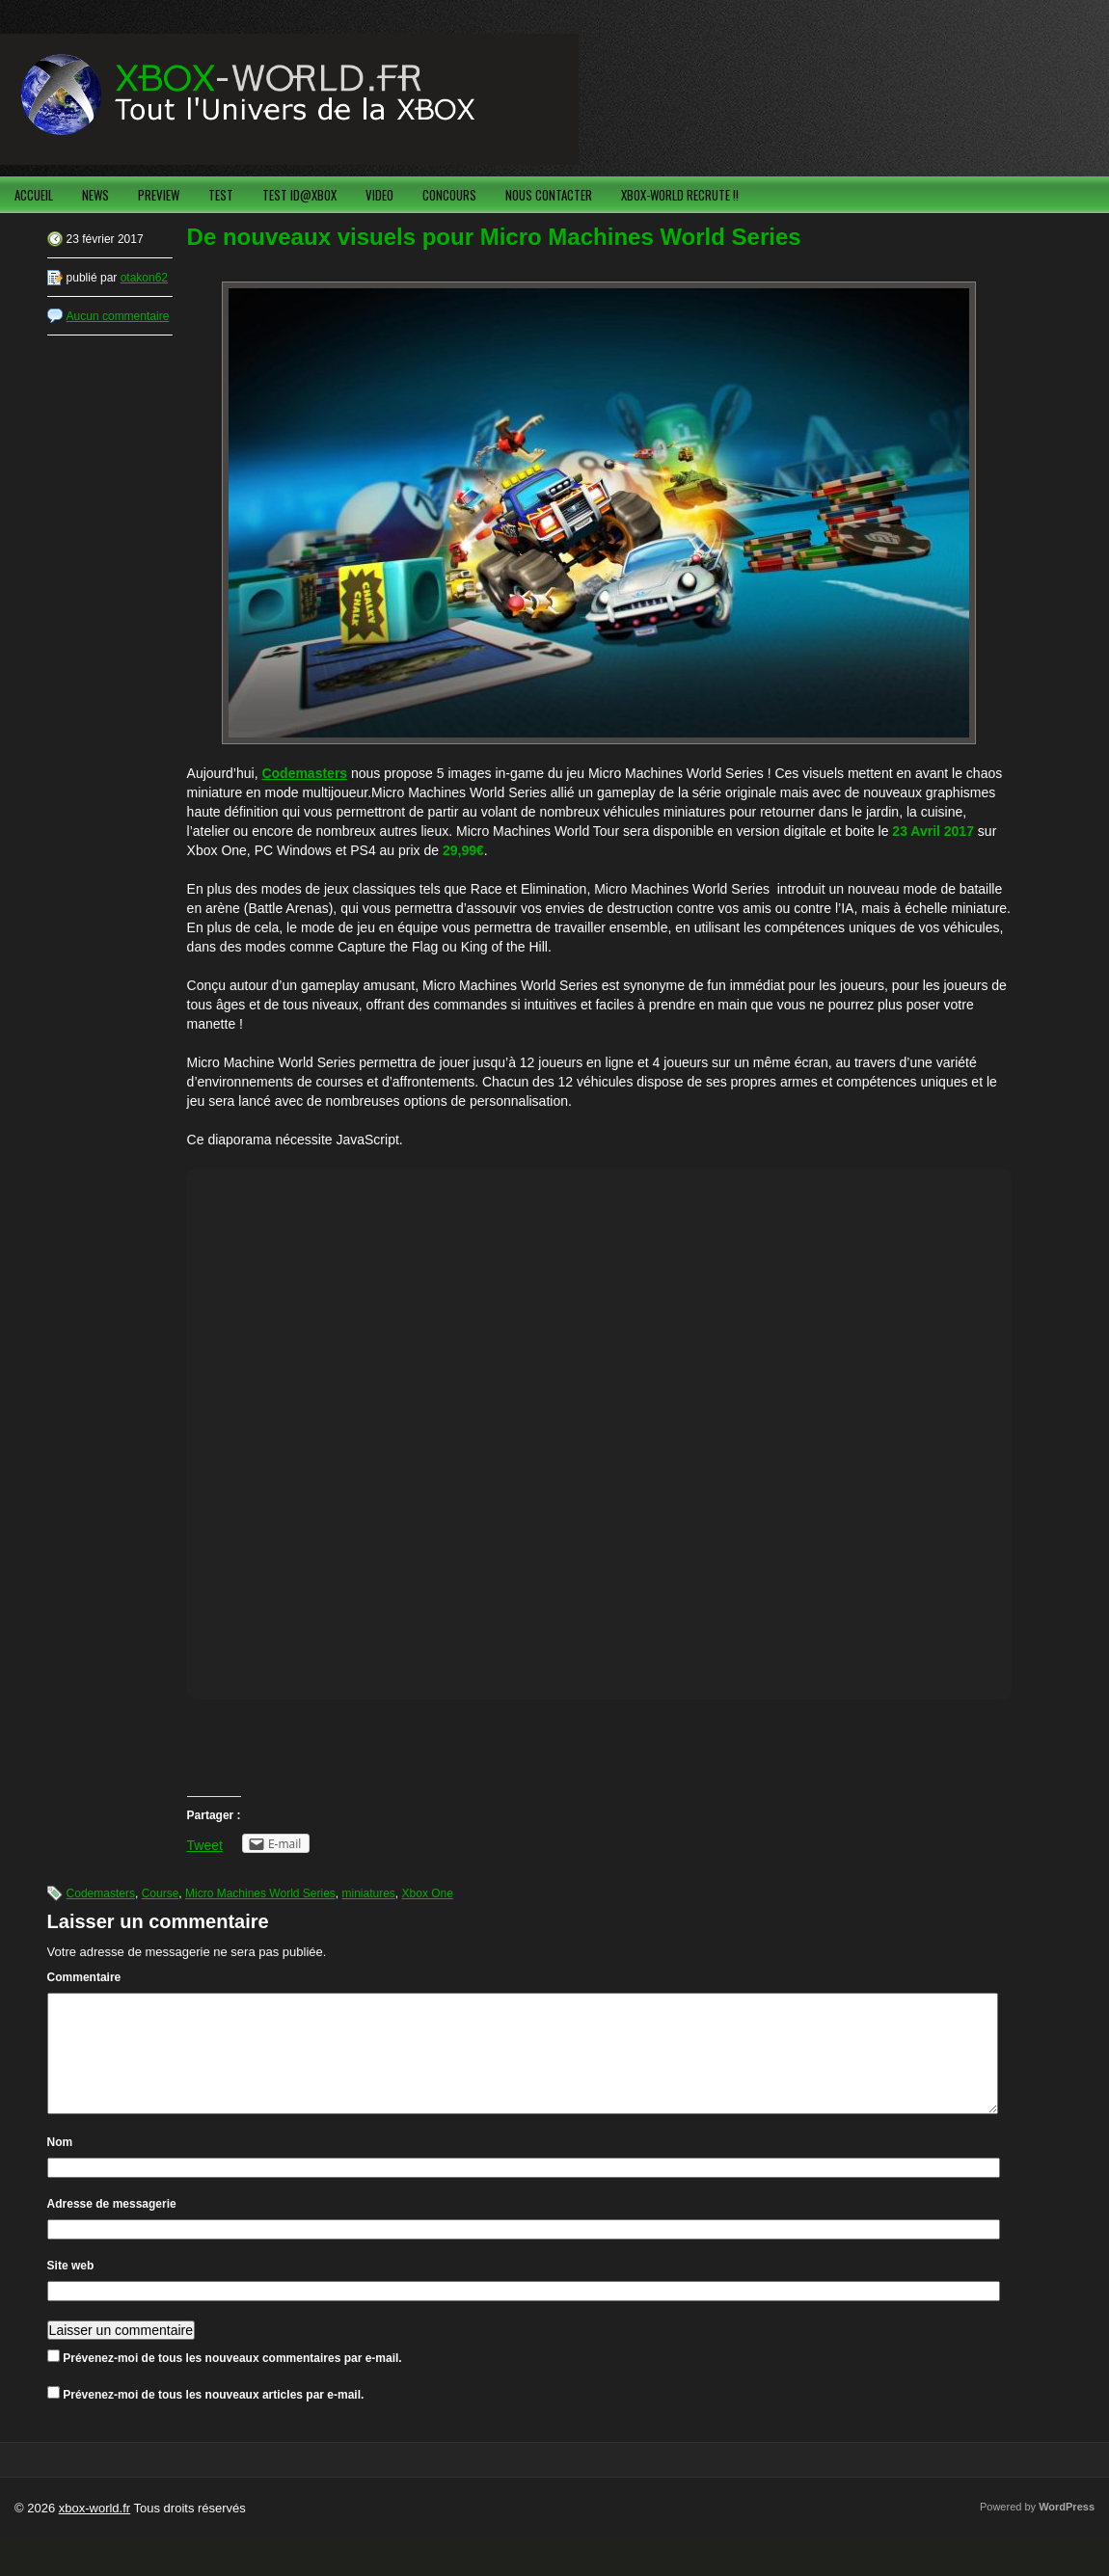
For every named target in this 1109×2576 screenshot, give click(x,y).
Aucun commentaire (118, 316)
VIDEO (379, 194)
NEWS (95, 194)
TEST (220, 194)
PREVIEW (158, 194)
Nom (60, 2165)
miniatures (368, 1893)
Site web (71, 2288)
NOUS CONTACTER (548, 194)
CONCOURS (449, 194)
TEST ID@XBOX (299, 194)
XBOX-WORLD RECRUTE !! (680, 194)
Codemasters (101, 1893)
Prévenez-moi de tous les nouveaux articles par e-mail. (213, 2418)
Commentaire (84, 1977)
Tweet (205, 1845)
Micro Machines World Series (260, 1893)
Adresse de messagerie (111, 2227)
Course (160, 1893)
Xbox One (427, 1893)
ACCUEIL (33, 194)
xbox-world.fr (94, 2531)
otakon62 (144, 277)
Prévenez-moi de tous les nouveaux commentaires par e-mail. (232, 2381)
